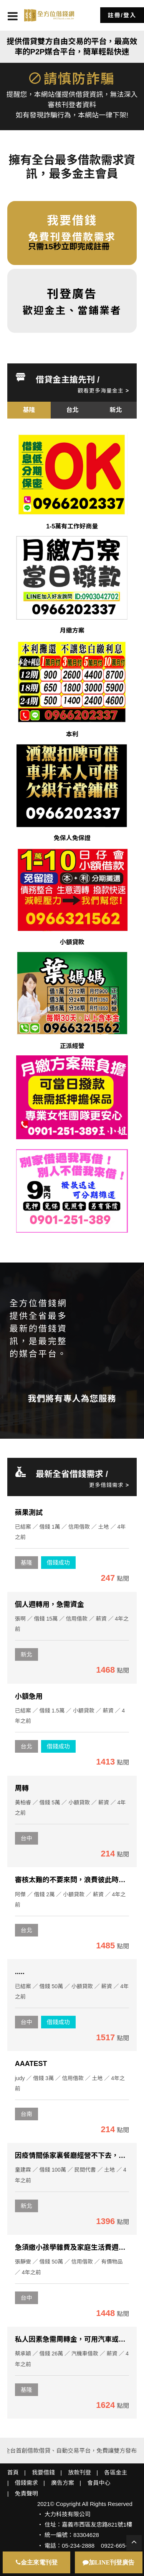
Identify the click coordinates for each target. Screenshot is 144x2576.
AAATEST (31, 2063)
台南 (26, 2114)
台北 (26, 1746)
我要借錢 (43, 2472)
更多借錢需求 (109, 1485)
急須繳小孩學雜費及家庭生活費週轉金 (73, 2247)
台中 (26, 1838)
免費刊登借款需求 (72, 227)
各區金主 (115, 2472)
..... (20, 1972)
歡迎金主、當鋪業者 (72, 301)
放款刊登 (79, 2472)
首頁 (13, 2472)
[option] (29, 410)
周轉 (22, 1788)
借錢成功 (58, 1562)
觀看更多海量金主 (103, 391)
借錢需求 (26, 2483)
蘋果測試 (29, 1512)
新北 (26, 1654)
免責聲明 (26, 2493)
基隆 (26, 1562)
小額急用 (29, 1696)
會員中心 (98, 2483)
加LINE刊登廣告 (108, 2562)
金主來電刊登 (37, 2562)
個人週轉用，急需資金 (49, 1604)
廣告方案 (62, 2483)
